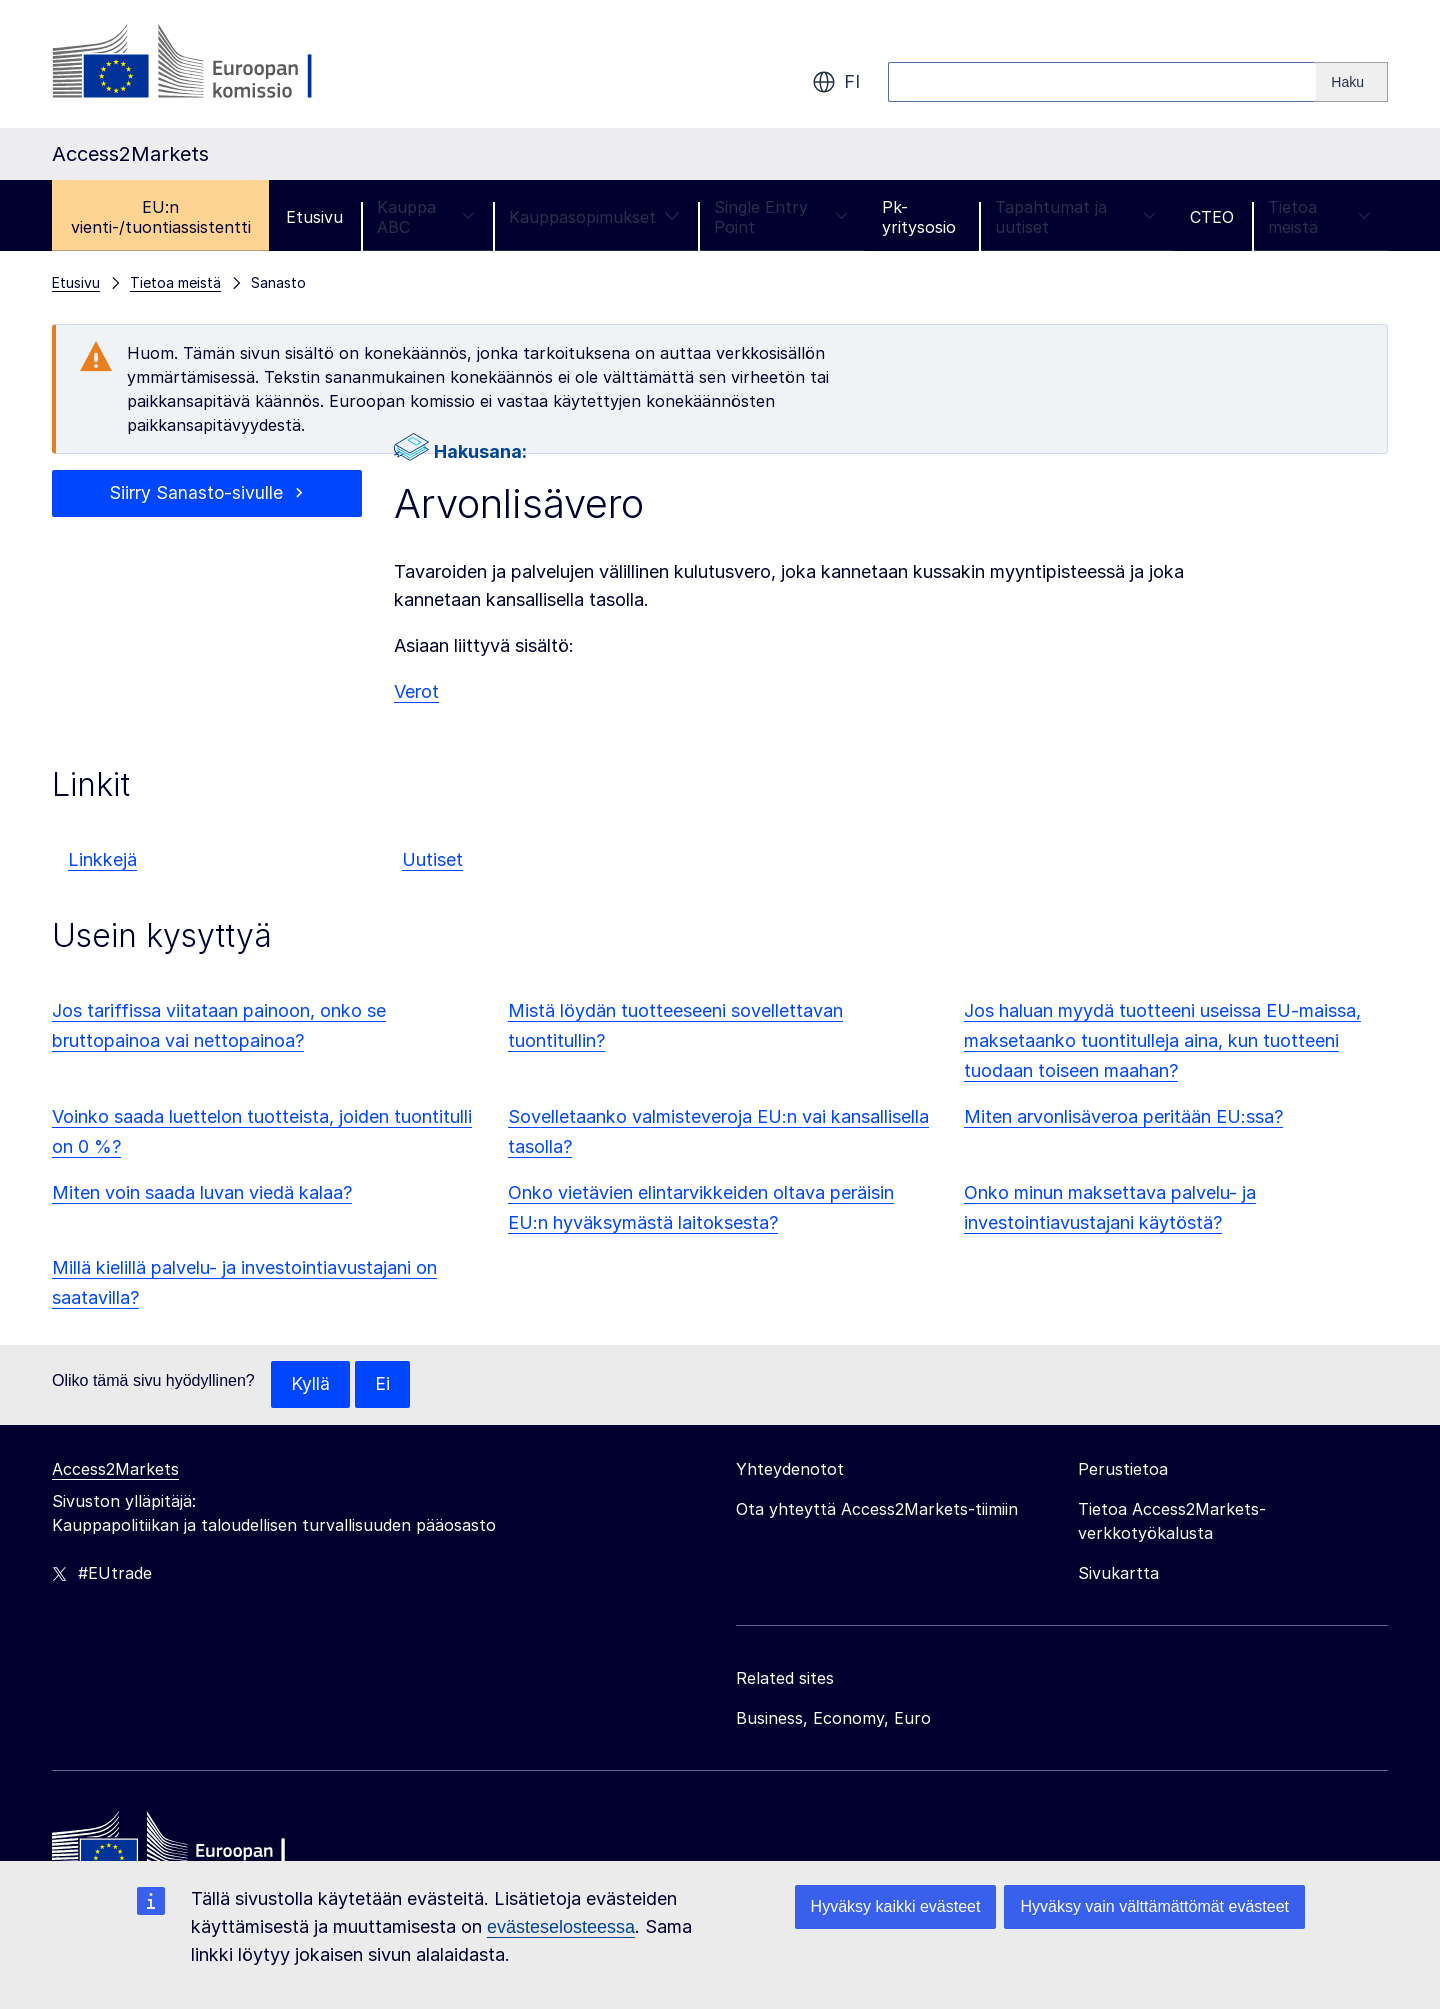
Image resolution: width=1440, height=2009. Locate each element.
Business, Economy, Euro (833, 1719)
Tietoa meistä (1319, 217)
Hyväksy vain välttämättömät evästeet (1154, 1906)
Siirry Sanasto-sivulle (195, 493)
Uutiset (432, 859)
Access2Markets (115, 1470)
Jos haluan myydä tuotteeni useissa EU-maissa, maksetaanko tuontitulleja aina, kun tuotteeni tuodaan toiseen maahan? (1162, 1040)
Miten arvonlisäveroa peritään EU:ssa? (1123, 1116)
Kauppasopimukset (594, 217)
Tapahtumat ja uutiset (1075, 217)
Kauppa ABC (425, 217)
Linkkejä (102, 859)
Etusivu (314, 217)
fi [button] (836, 82)
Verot (416, 691)
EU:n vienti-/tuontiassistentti (161, 217)
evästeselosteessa (561, 1927)
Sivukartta (1118, 1574)
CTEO (1212, 217)
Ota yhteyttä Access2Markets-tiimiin (877, 1510)
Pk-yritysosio (919, 217)
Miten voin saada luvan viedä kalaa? (202, 1192)
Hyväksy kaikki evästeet (896, 1906)
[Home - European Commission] (197, 1851)
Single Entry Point (781, 217)
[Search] (1352, 82)
